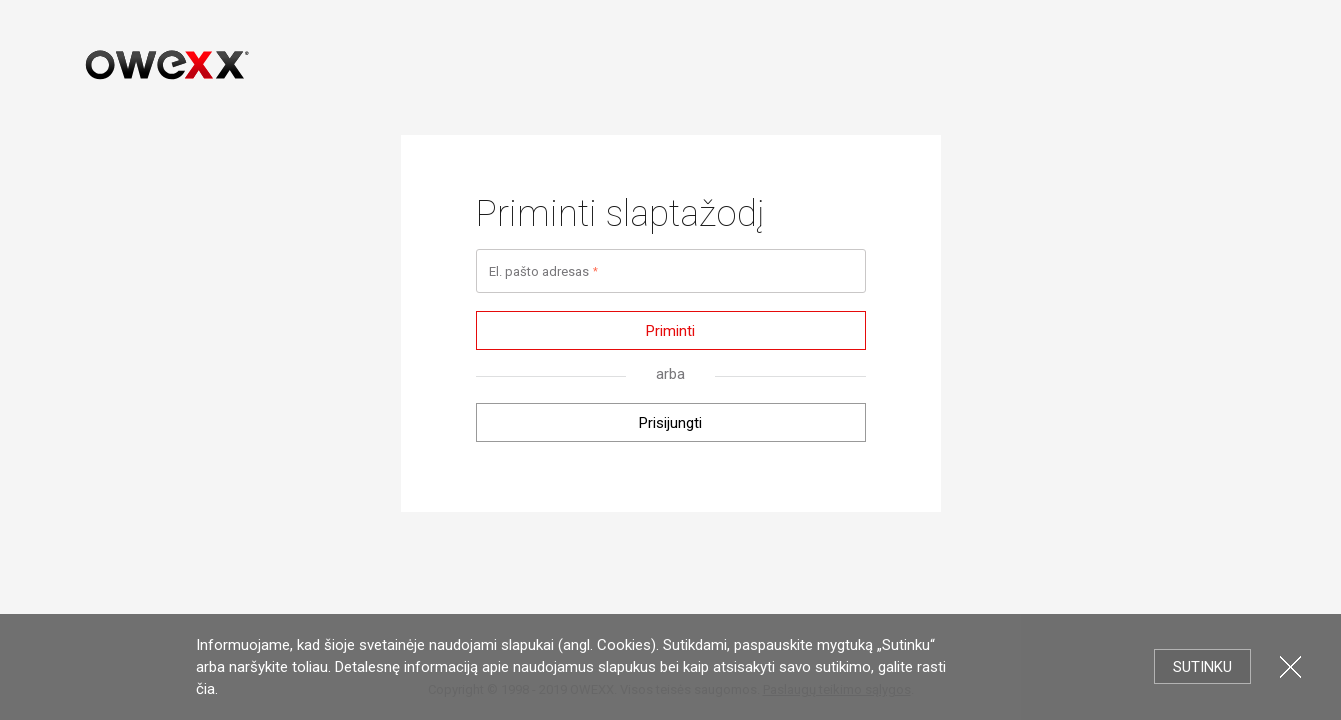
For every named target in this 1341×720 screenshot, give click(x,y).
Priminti (670, 331)
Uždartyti (1290, 666)
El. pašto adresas (539, 271)
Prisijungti (670, 423)
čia (205, 689)
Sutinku (1202, 667)
